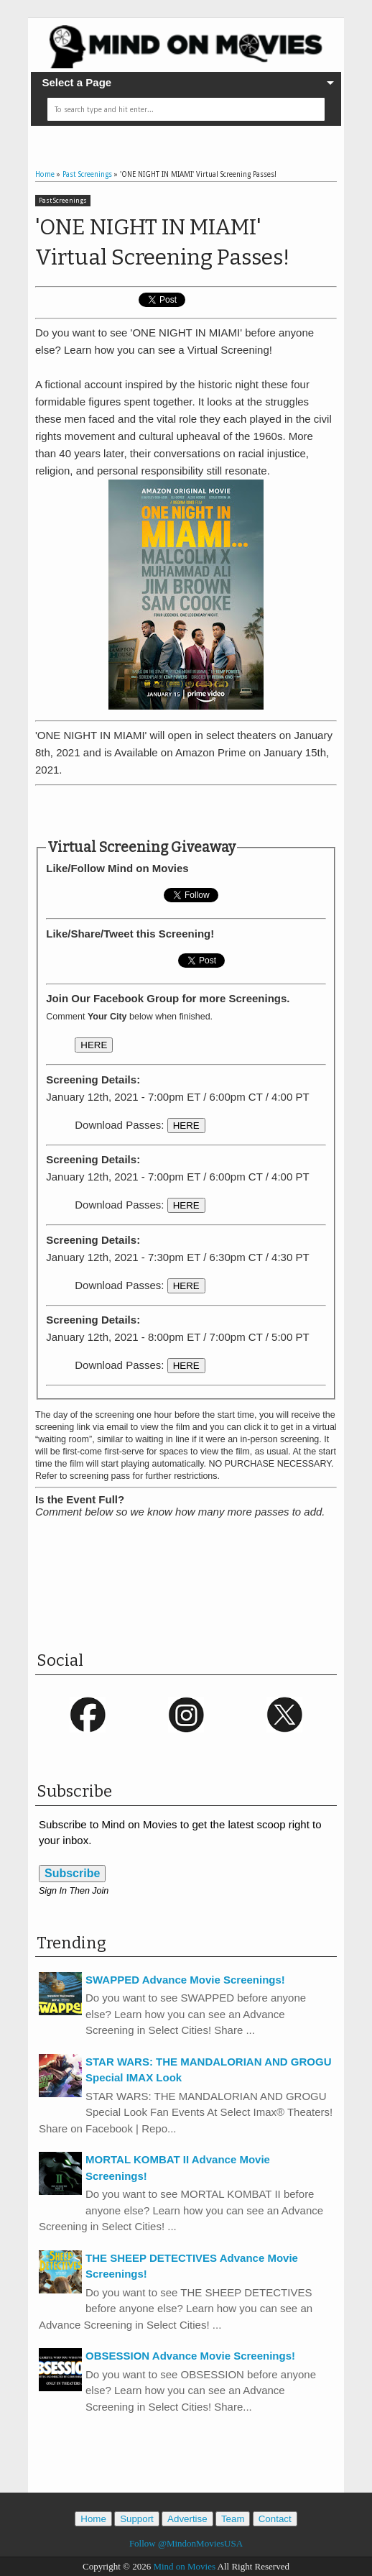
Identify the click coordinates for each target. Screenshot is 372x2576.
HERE (93, 1045)
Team (233, 2518)
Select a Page (76, 82)
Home (93, 2518)
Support (137, 2518)
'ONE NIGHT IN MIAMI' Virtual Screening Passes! (162, 242)
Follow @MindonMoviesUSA (186, 2543)
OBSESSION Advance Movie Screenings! (190, 2356)
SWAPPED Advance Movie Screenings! (185, 1980)
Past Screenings (63, 200)
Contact (275, 2518)
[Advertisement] (203, 812)
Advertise (187, 2518)
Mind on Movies (184, 2566)
